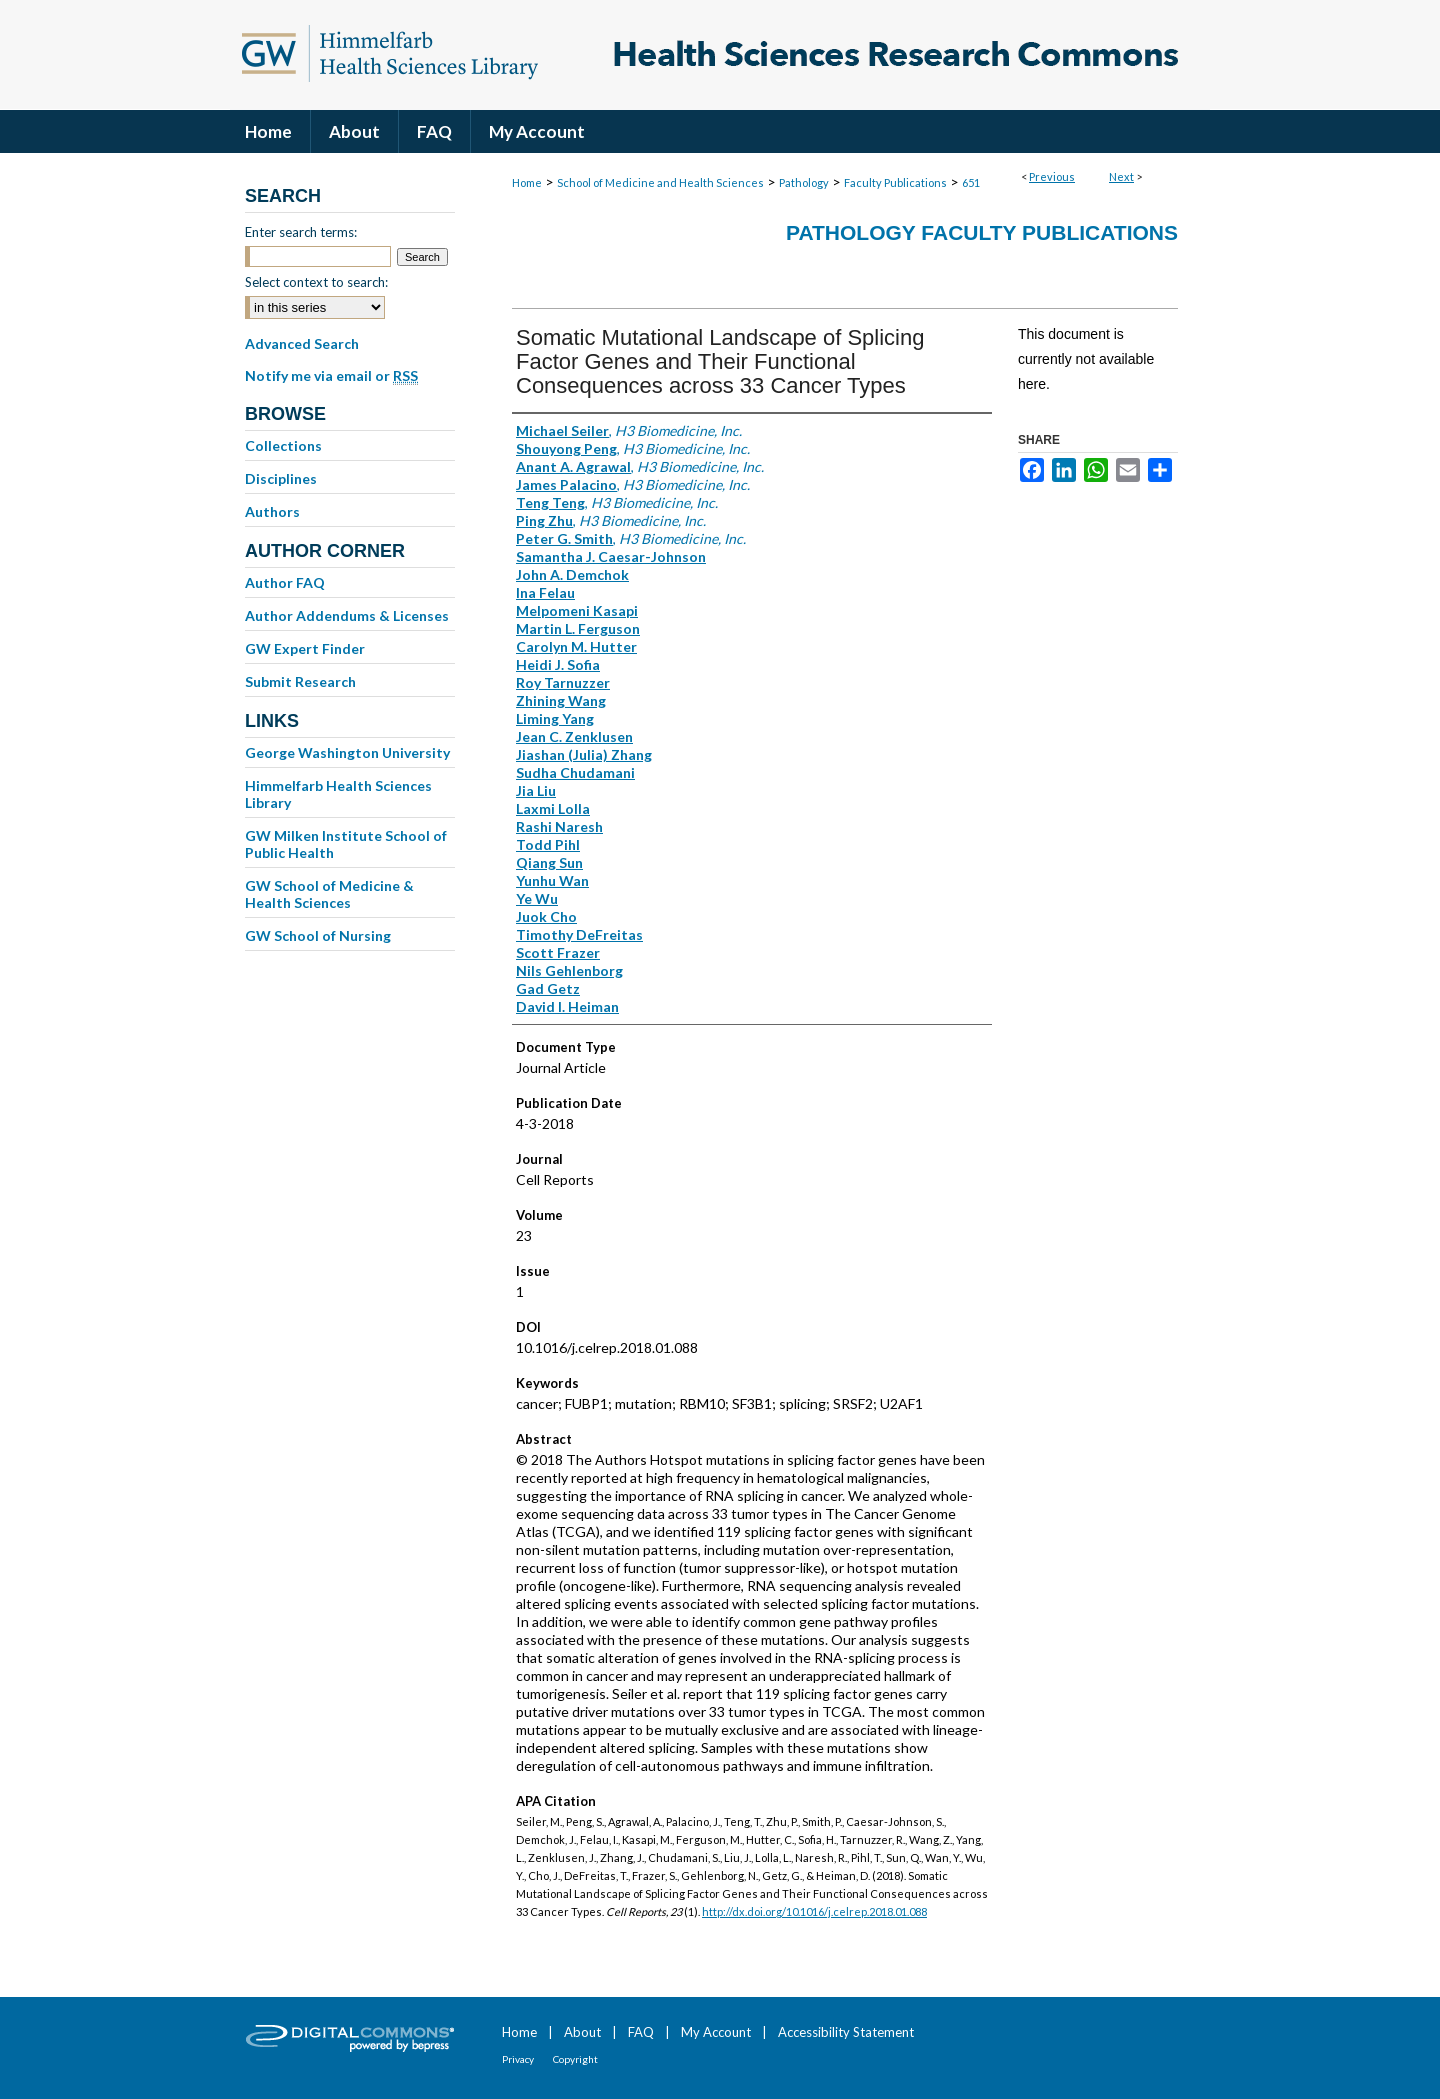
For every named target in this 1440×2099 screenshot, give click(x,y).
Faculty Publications (895, 182)
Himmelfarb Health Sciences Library (338, 794)
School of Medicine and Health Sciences (660, 182)
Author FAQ (285, 582)
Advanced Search (302, 343)
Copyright (575, 2059)
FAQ (641, 2032)
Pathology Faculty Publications (982, 232)
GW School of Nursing (318, 935)
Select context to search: (316, 282)
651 (971, 182)
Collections (283, 445)
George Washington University (347, 752)
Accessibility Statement (846, 2032)
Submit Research (300, 681)
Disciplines (281, 478)
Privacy (518, 2059)
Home (527, 182)
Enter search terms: (301, 232)
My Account (716, 2032)
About (582, 2032)
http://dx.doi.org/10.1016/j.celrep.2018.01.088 (814, 1911)
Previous (1052, 176)
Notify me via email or (331, 376)
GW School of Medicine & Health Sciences (329, 894)
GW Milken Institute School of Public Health (346, 844)
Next (1121, 176)
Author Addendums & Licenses (347, 615)
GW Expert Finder (305, 648)
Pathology (804, 182)
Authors (272, 511)
